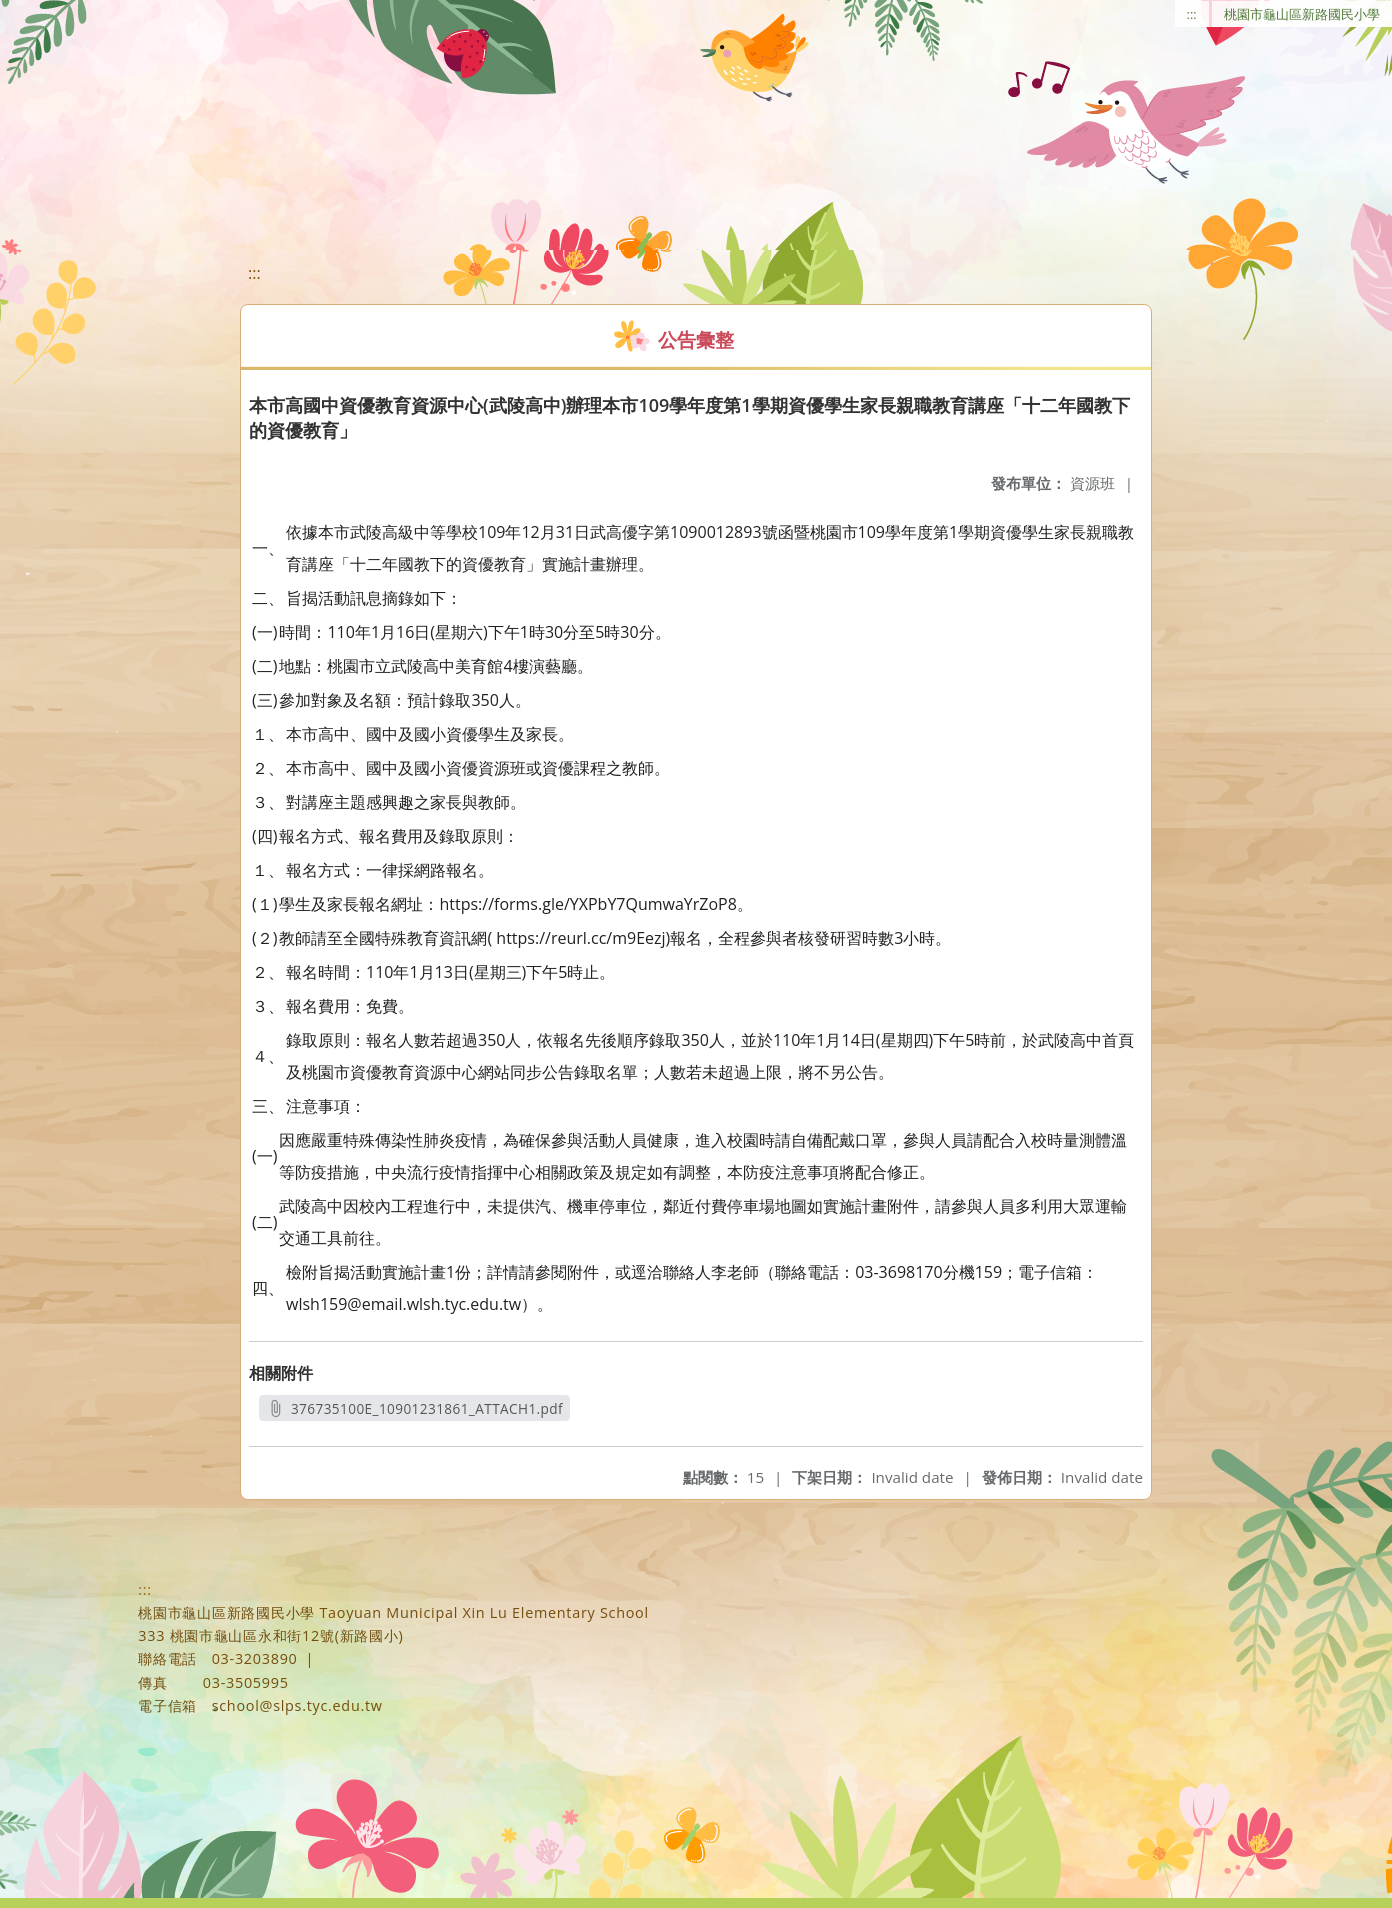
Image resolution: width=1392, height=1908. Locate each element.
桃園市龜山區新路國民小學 (1302, 14)
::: (1192, 14)
